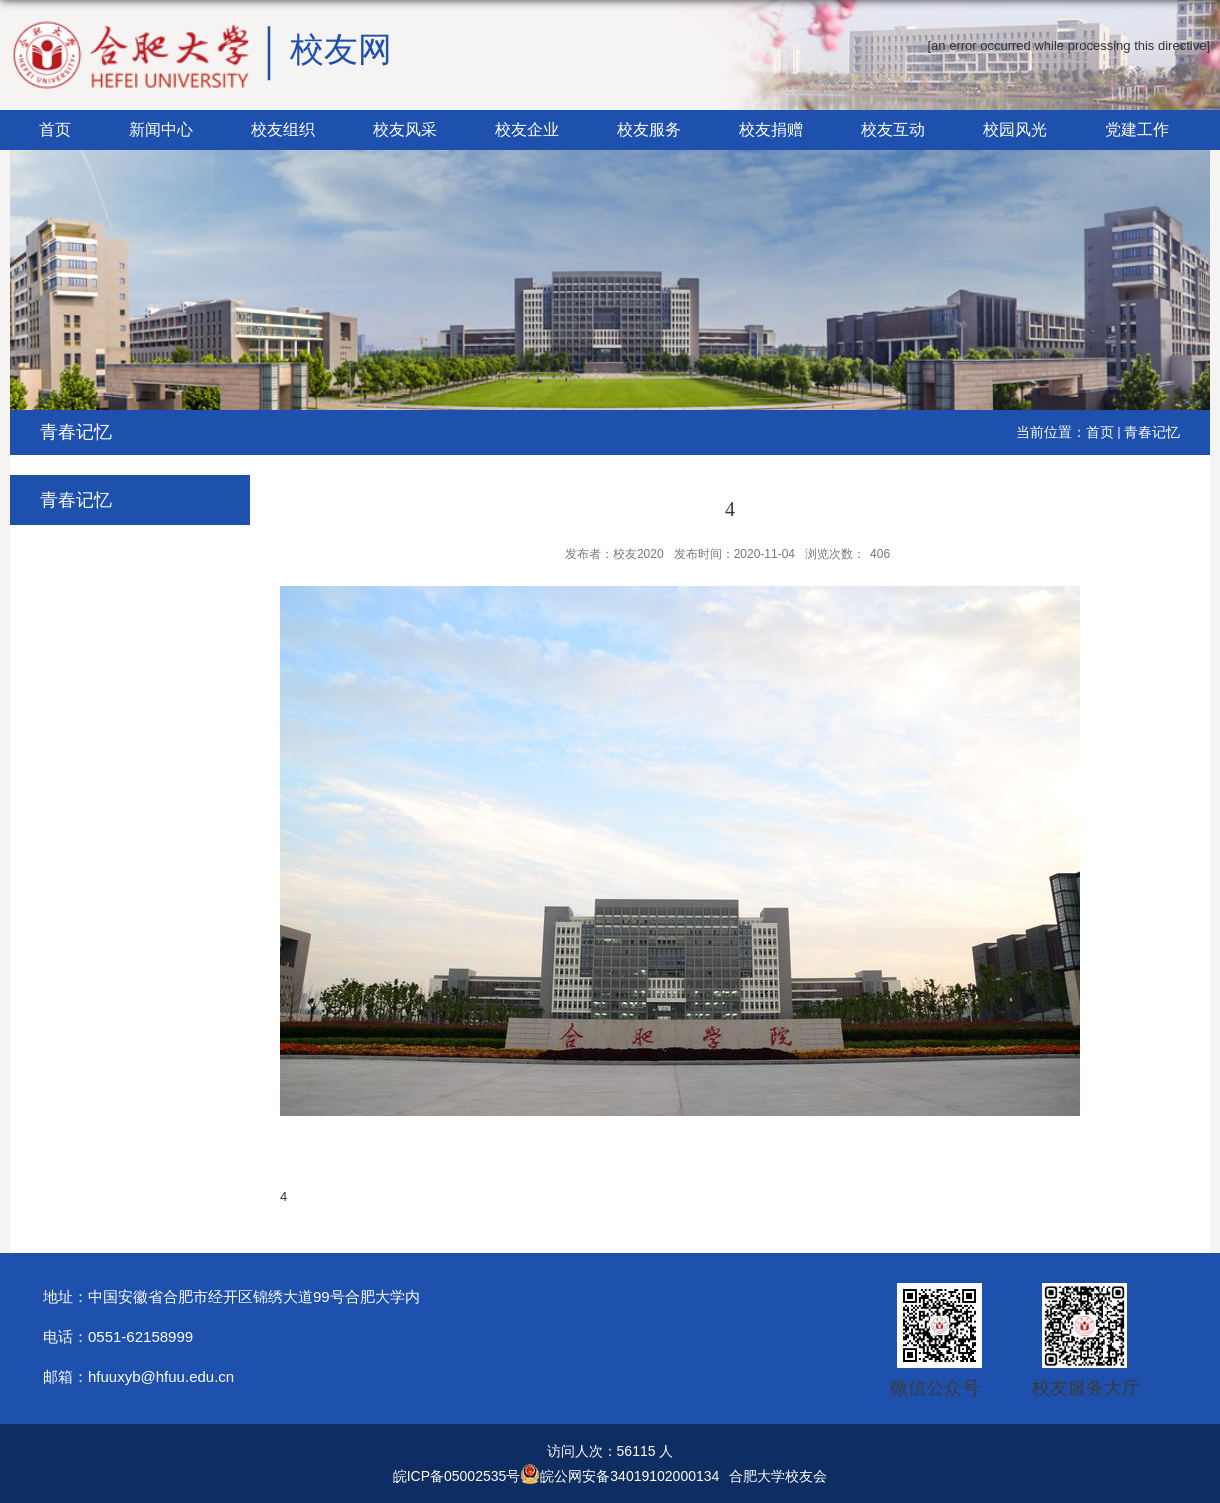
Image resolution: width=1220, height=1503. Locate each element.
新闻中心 (161, 129)
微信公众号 (935, 1388)
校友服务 (649, 129)
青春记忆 (1152, 432)
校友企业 (527, 129)
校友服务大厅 (1086, 1388)
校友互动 (893, 129)
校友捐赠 (771, 129)
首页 (55, 129)
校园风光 (1015, 129)
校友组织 (283, 129)
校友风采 (405, 129)
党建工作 (1137, 129)
